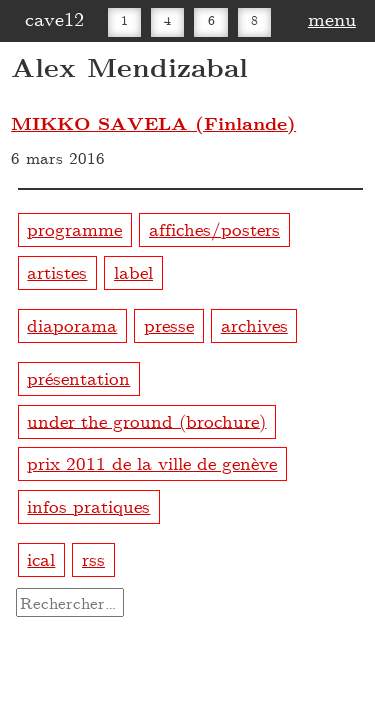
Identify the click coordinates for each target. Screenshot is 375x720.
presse (169, 324)
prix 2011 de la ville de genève (152, 462)
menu (332, 18)
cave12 (54, 18)
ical (41, 558)
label (133, 271)
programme (74, 228)
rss (93, 558)
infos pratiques (88, 505)
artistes (57, 271)
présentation (78, 377)
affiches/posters (214, 228)
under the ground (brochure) (146, 419)
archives (254, 324)
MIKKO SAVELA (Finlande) (153, 123)
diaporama (72, 324)
